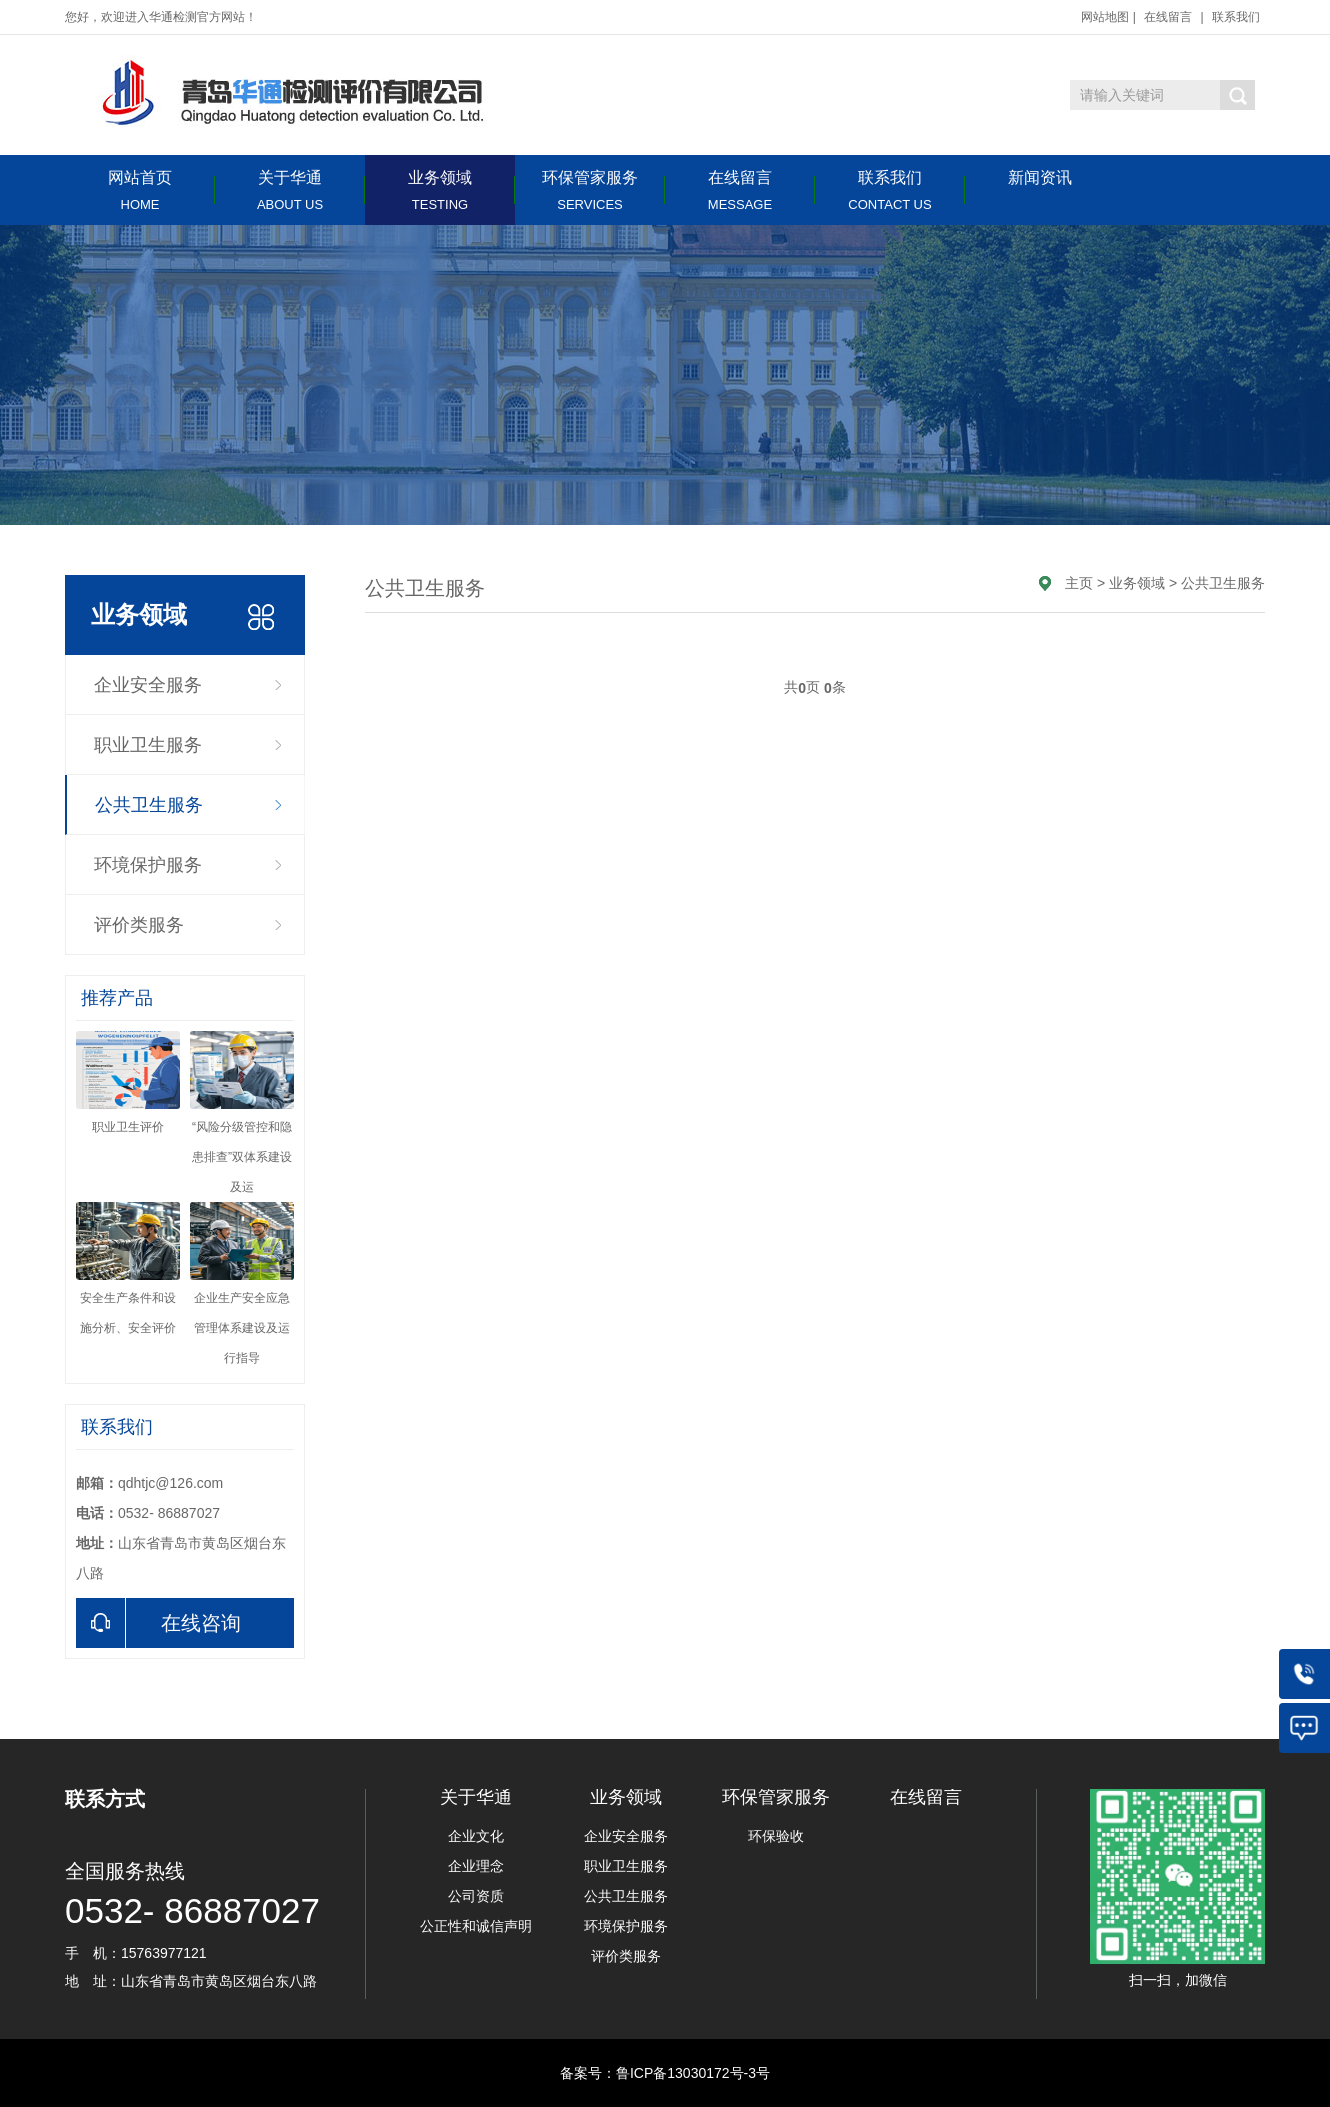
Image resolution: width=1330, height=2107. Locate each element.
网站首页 (140, 190)
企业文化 (476, 1836)
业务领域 (440, 190)
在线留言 (1168, 17)
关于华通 (290, 190)
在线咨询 (158, 1623)
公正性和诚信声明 (476, 1926)
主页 (1079, 583)
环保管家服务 (590, 190)
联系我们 (1236, 17)
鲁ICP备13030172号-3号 (693, 2073)
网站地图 (1105, 17)
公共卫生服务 (149, 805)
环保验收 (776, 1836)
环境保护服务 (148, 865)
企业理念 (476, 1866)
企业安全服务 (148, 685)
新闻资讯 (1040, 177)
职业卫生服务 (148, 745)
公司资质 (476, 1896)
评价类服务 (139, 925)
